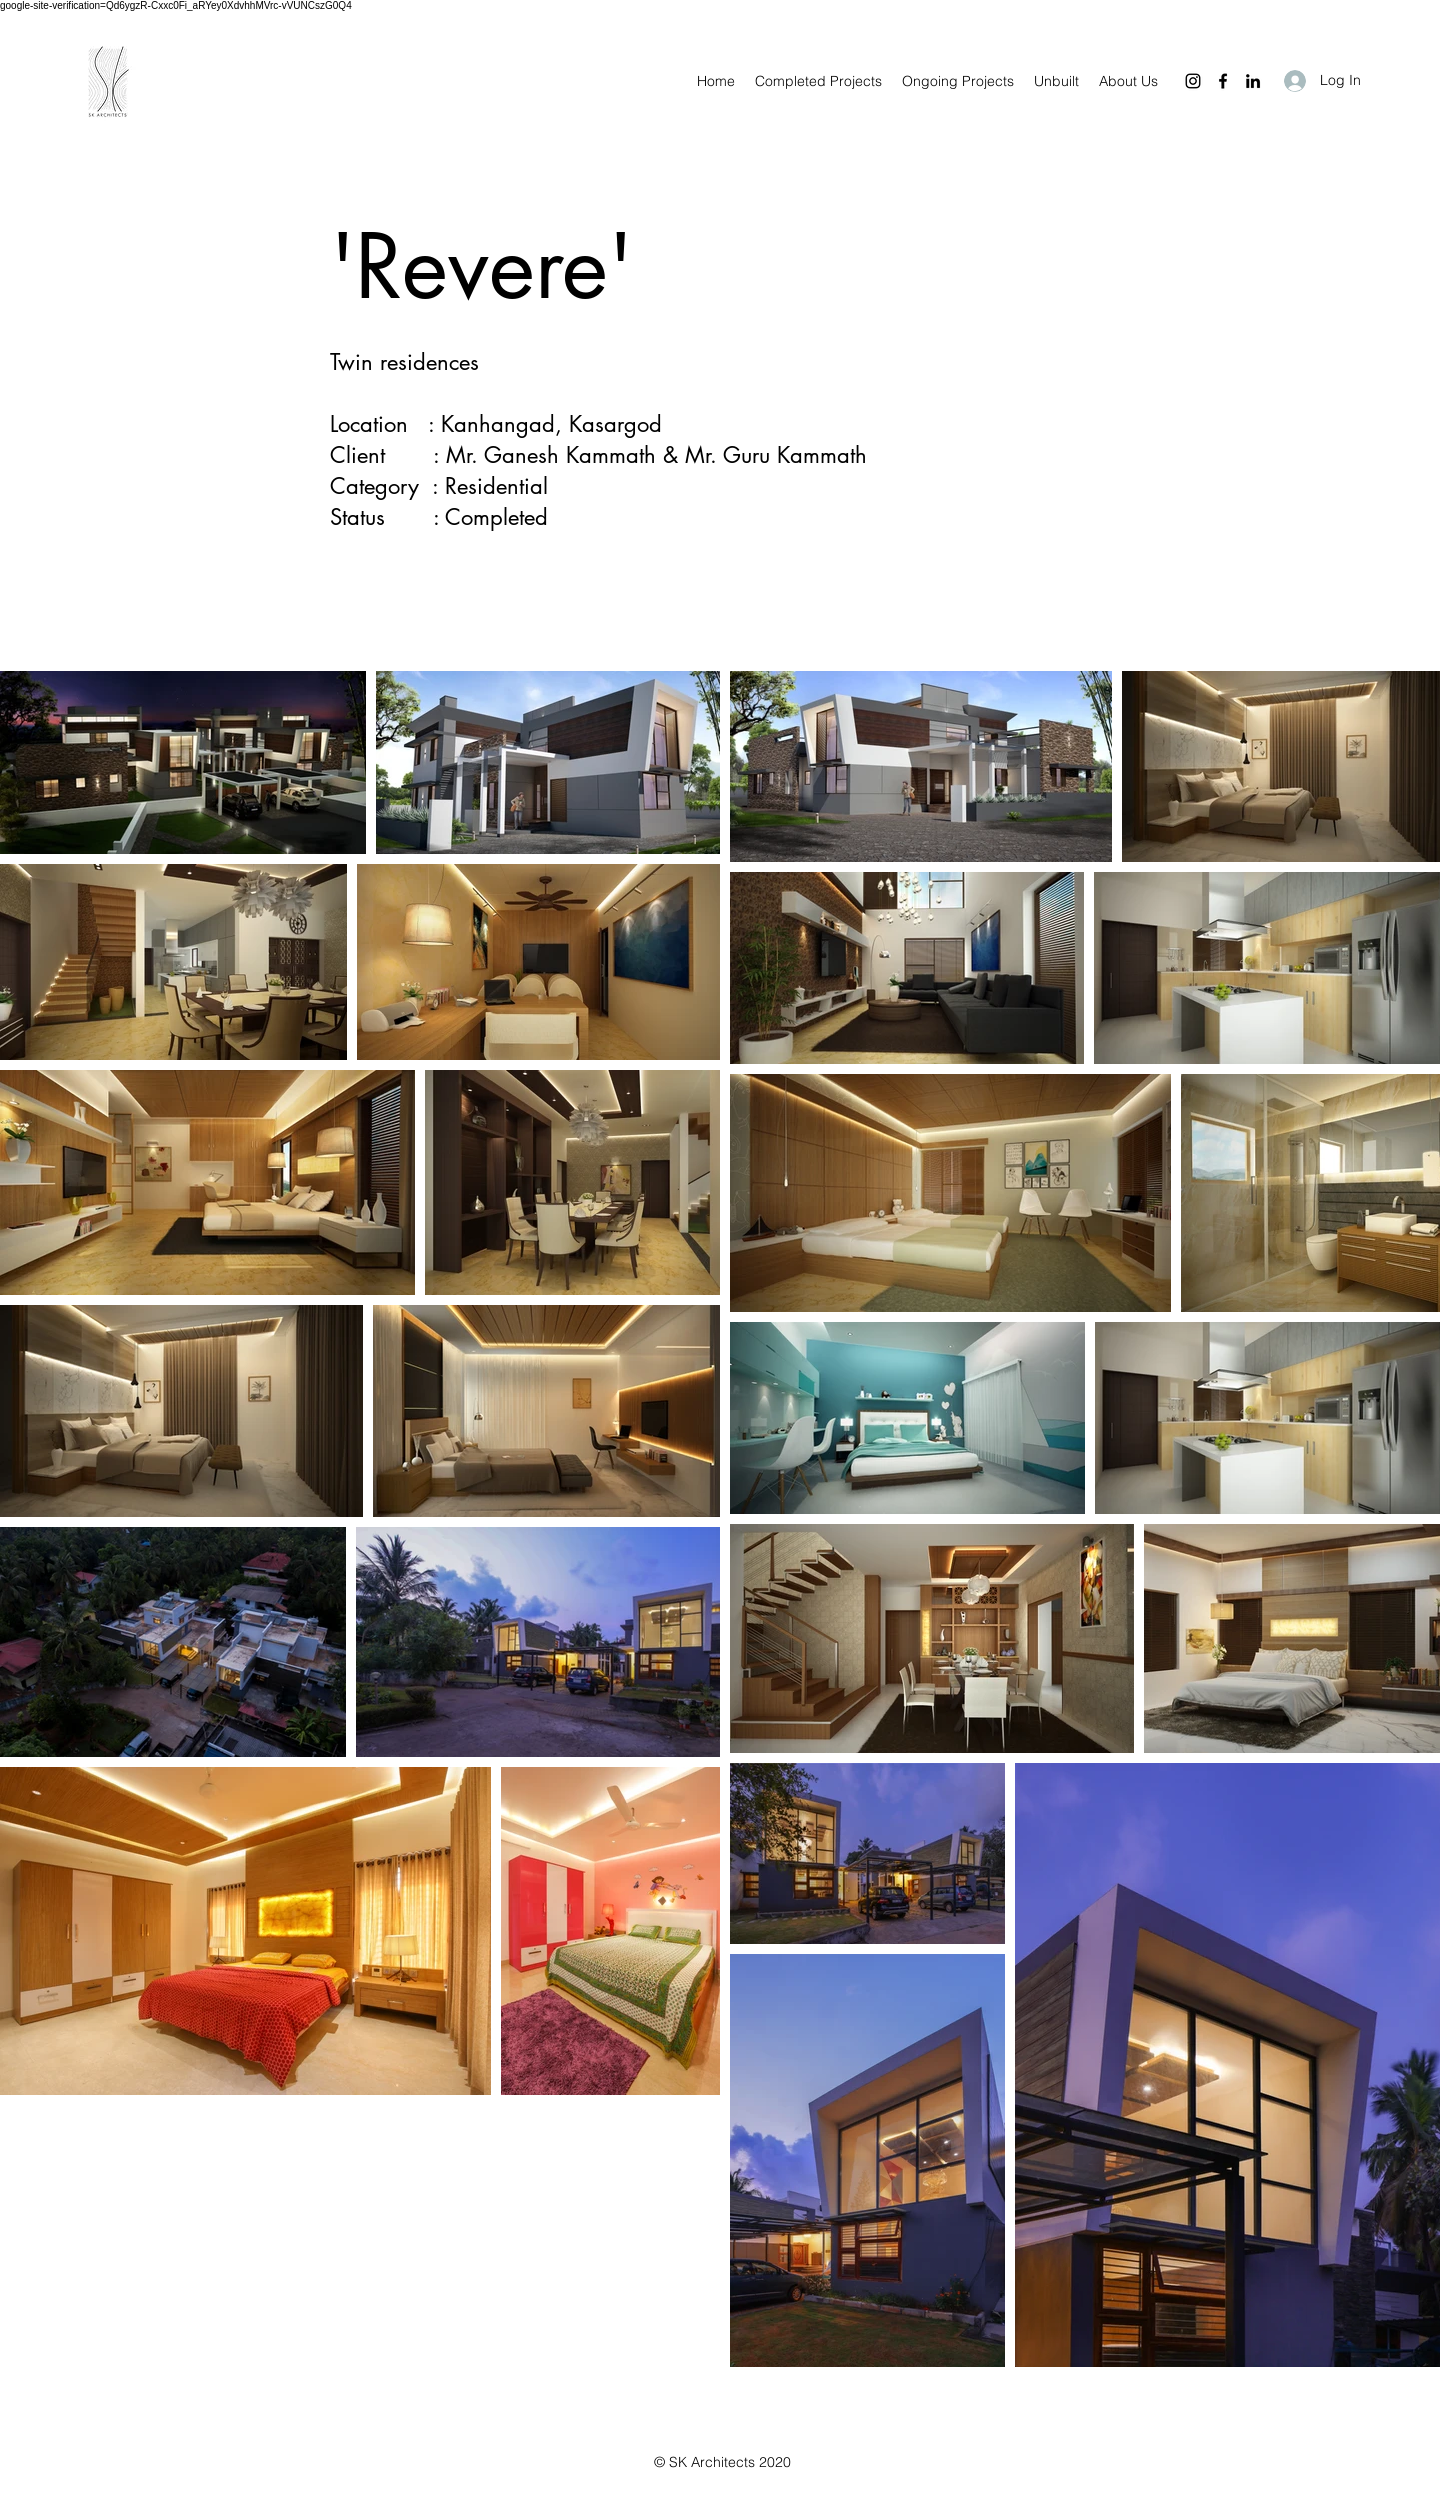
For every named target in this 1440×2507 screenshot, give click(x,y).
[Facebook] (1223, 81)
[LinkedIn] (1253, 81)
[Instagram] (1193, 81)
